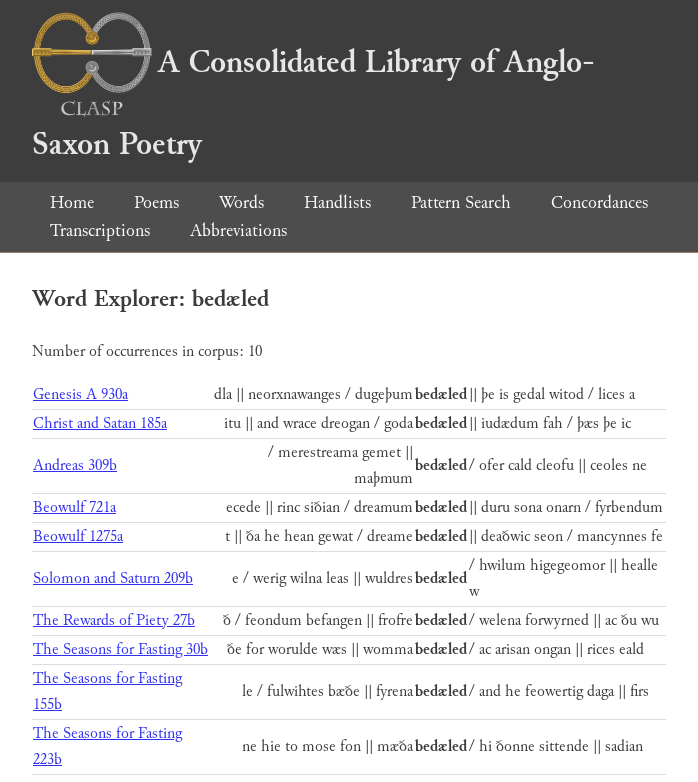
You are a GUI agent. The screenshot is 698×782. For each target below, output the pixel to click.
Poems (156, 202)
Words (241, 202)
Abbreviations (238, 230)
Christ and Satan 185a (100, 423)
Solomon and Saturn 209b (113, 578)
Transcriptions (100, 230)
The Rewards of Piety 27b (114, 620)
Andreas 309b (75, 465)
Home (72, 202)
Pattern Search (461, 202)
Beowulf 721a (74, 507)
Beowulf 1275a (78, 536)
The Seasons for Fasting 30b (120, 649)
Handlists (337, 202)
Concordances (599, 202)
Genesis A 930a (80, 394)
